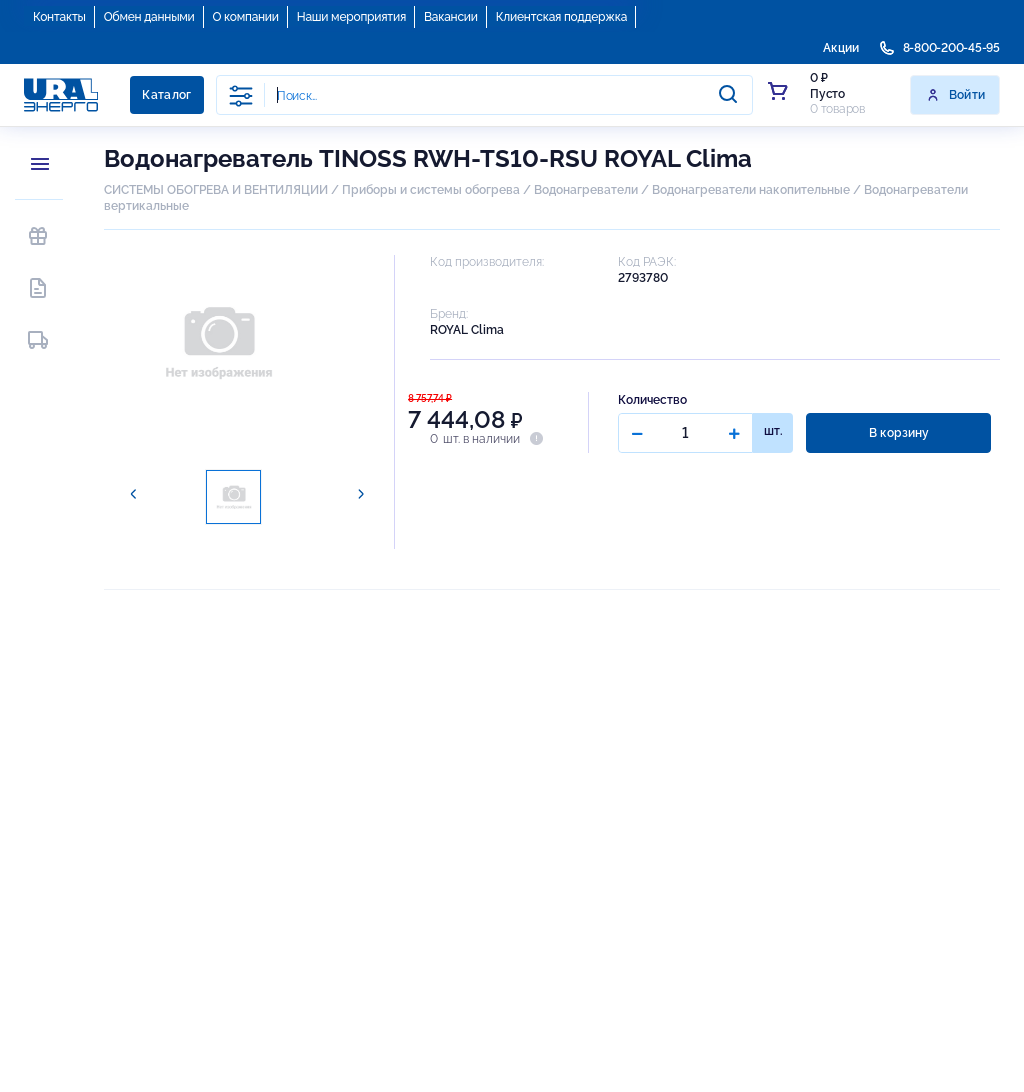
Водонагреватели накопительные (751, 190)
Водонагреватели (586, 190)
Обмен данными (149, 17)
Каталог (167, 95)
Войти (955, 95)
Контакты (59, 17)
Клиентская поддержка (561, 17)
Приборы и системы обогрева (431, 190)
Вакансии (451, 17)
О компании (246, 17)
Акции (841, 48)
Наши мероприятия (351, 17)
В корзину (899, 433)
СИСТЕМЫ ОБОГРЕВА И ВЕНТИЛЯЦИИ (216, 190)
